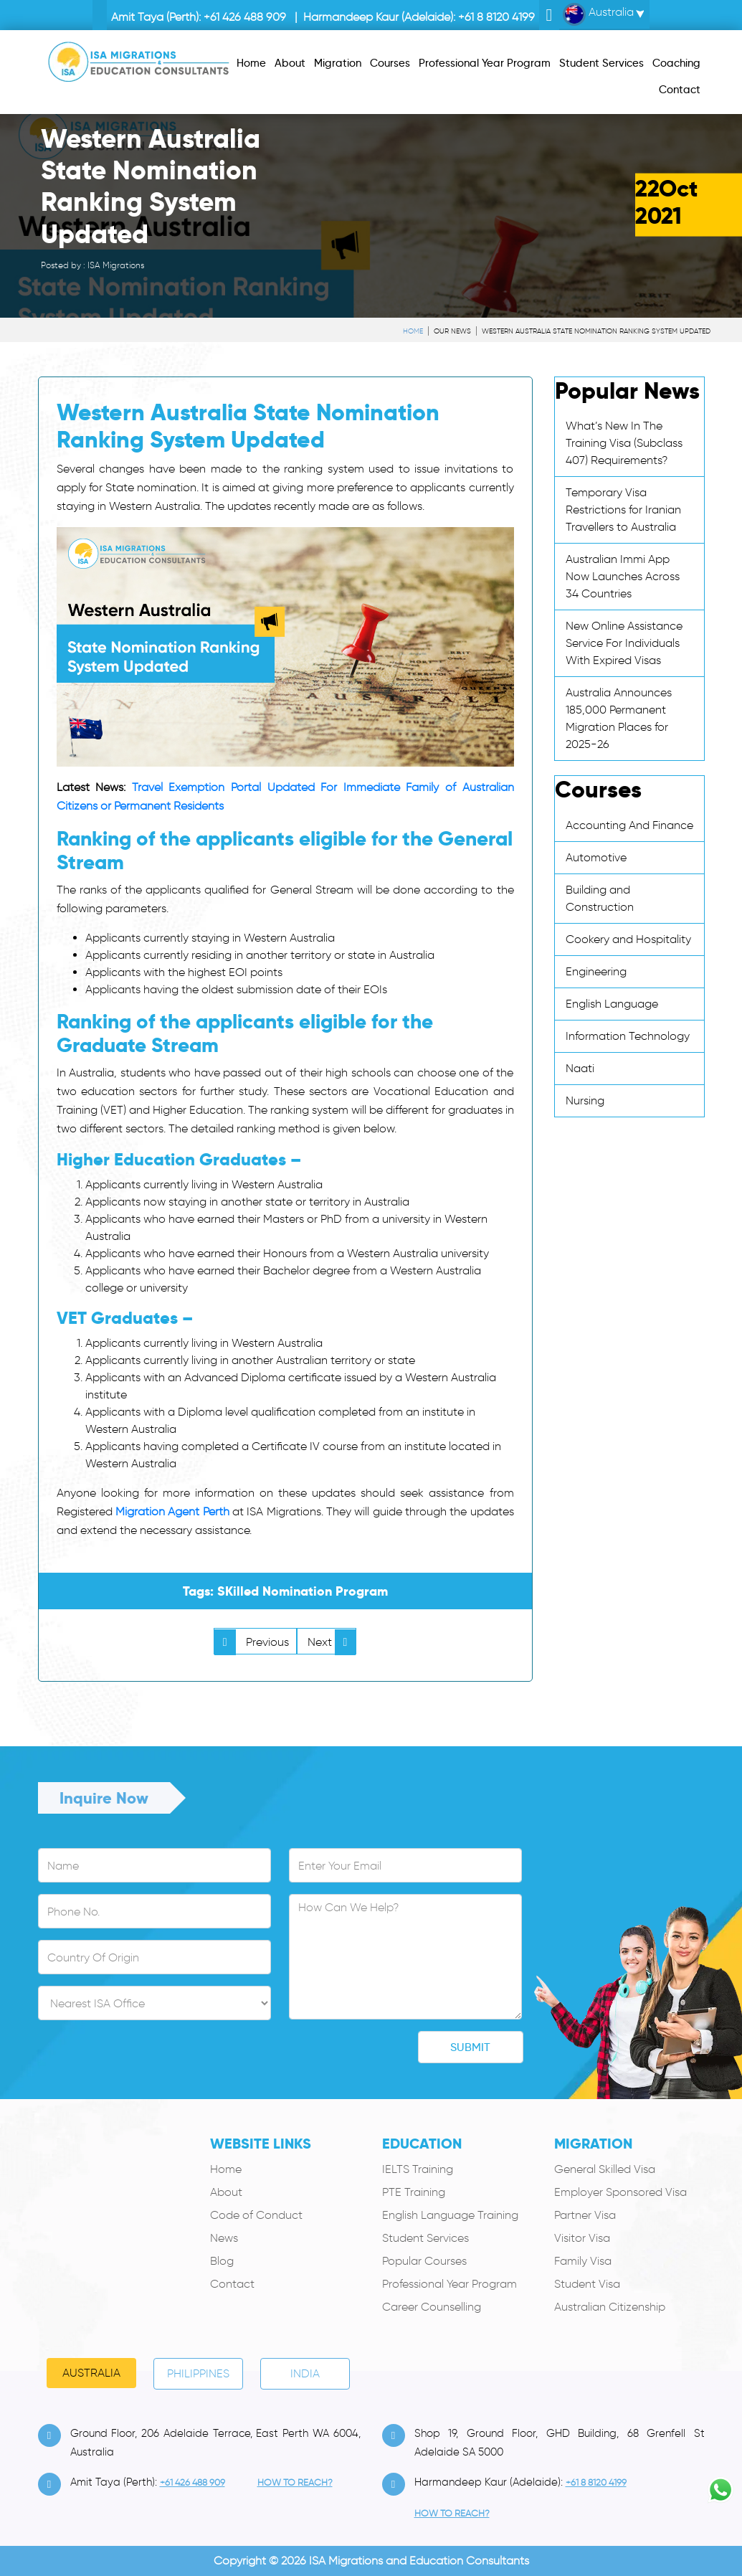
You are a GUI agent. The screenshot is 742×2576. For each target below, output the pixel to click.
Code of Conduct (256, 2215)
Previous (251, 1642)
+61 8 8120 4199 (496, 17)
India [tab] (305, 2373)
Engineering (596, 971)
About (226, 2192)
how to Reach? (295, 2482)
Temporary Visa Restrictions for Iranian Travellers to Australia (623, 510)
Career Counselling (431, 2307)
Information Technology (628, 1036)
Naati (580, 1068)
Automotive (596, 857)
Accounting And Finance (629, 825)
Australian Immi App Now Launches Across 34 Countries (623, 576)
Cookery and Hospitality (628, 939)
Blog (222, 2261)
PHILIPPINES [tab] (198, 2373)
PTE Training (413, 2192)
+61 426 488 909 (245, 17)
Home (413, 331)
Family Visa (583, 2261)
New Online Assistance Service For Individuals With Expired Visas (624, 643)
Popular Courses (424, 2261)
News (224, 2238)
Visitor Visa (582, 2238)
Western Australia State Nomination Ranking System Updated (596, 331)
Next (332, 1642)
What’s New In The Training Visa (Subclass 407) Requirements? (624, 443)
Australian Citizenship (609, 2307)
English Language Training (450, 2215)
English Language (612, 1003)
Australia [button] (598, 14)
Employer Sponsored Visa (620, 2192)
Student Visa (587, 2284)
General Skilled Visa (604, 2169)
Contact (232, 2284)
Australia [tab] (91, 2373)
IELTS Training (417, 2169)
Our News (452, 331)
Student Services (425, 2238)
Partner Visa (585, 2215)
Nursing (585, 1100)
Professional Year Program (449, 2284)
